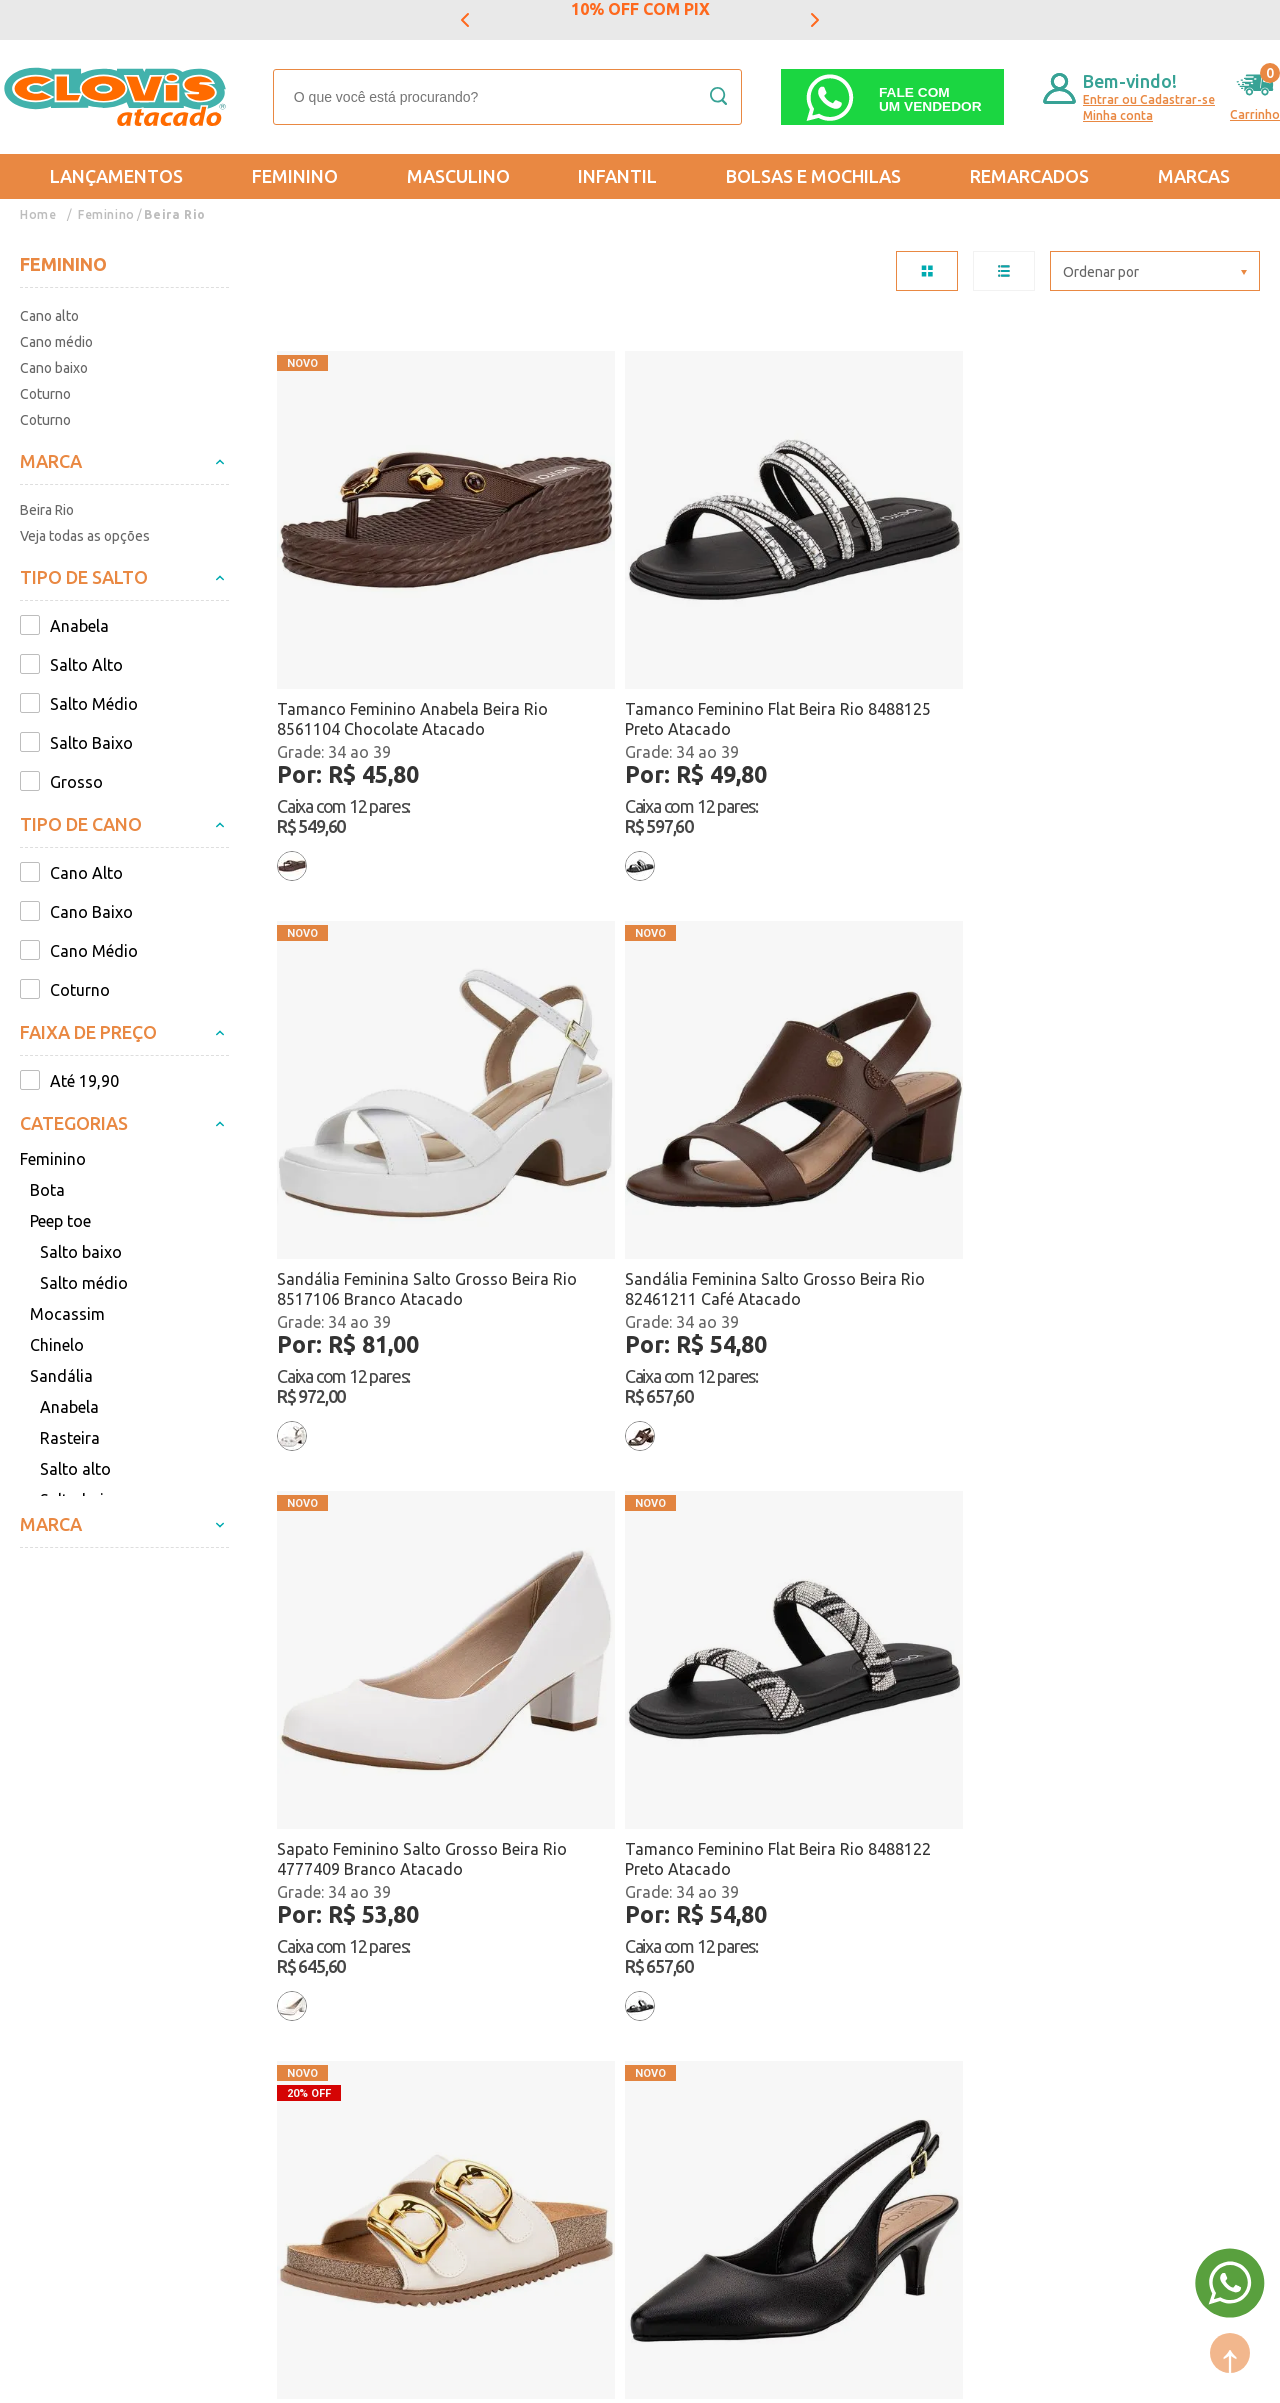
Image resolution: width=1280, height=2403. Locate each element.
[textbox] (507, 97)
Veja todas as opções (85, 536)
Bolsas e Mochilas (813, 176)
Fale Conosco (259, 2091)
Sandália (61, 1376)
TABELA (927, 271)
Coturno (45, 394)
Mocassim (67, 1314)
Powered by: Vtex (69, 2374)
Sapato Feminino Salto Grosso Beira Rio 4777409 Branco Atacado (387, 1087)
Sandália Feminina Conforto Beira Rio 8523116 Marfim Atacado (872, 1087)
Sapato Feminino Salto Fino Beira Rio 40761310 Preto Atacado (1117, 1087)
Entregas (52, 2004)
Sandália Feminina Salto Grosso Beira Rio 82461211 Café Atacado (1133, 618)
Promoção (631, 2033)
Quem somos (259, 1975)
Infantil (617, 176)
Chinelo (57, 1345)
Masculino (458, 176)
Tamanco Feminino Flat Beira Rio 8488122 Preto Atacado (629, 1087)
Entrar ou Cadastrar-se (1149, 99)
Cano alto (49, 316)
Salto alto (75, 1469)
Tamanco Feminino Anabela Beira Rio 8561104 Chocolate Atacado (382, 618)
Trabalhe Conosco (277, 2062)
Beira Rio (174, 214)
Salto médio (84, 1283)
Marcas (1194, 176)
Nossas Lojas (259, 2033)
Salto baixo (81, 1252)
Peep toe (60, 1221)
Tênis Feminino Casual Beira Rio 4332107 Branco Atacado (392, 1584)
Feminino (295, 176)
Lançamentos (116, 176)
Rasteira (70, 1438)
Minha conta (1118, 115)
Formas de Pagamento (293, 2004)
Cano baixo (54, 368)
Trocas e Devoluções (95, 1975)
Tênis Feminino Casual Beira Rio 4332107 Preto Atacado (639, 1584)
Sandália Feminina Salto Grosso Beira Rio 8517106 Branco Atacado (886, 618)
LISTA (1004, 271)
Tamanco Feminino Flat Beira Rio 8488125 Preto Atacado (629, 618)
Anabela (69, 1407)
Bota (47, 1190)
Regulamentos (72, 2033)
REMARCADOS (1029, 176)
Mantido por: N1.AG (205, 2374)
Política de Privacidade (102, 2062)
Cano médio (56, 342)
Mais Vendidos (647, 1975)
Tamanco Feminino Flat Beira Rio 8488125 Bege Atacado (1123, 1584)
